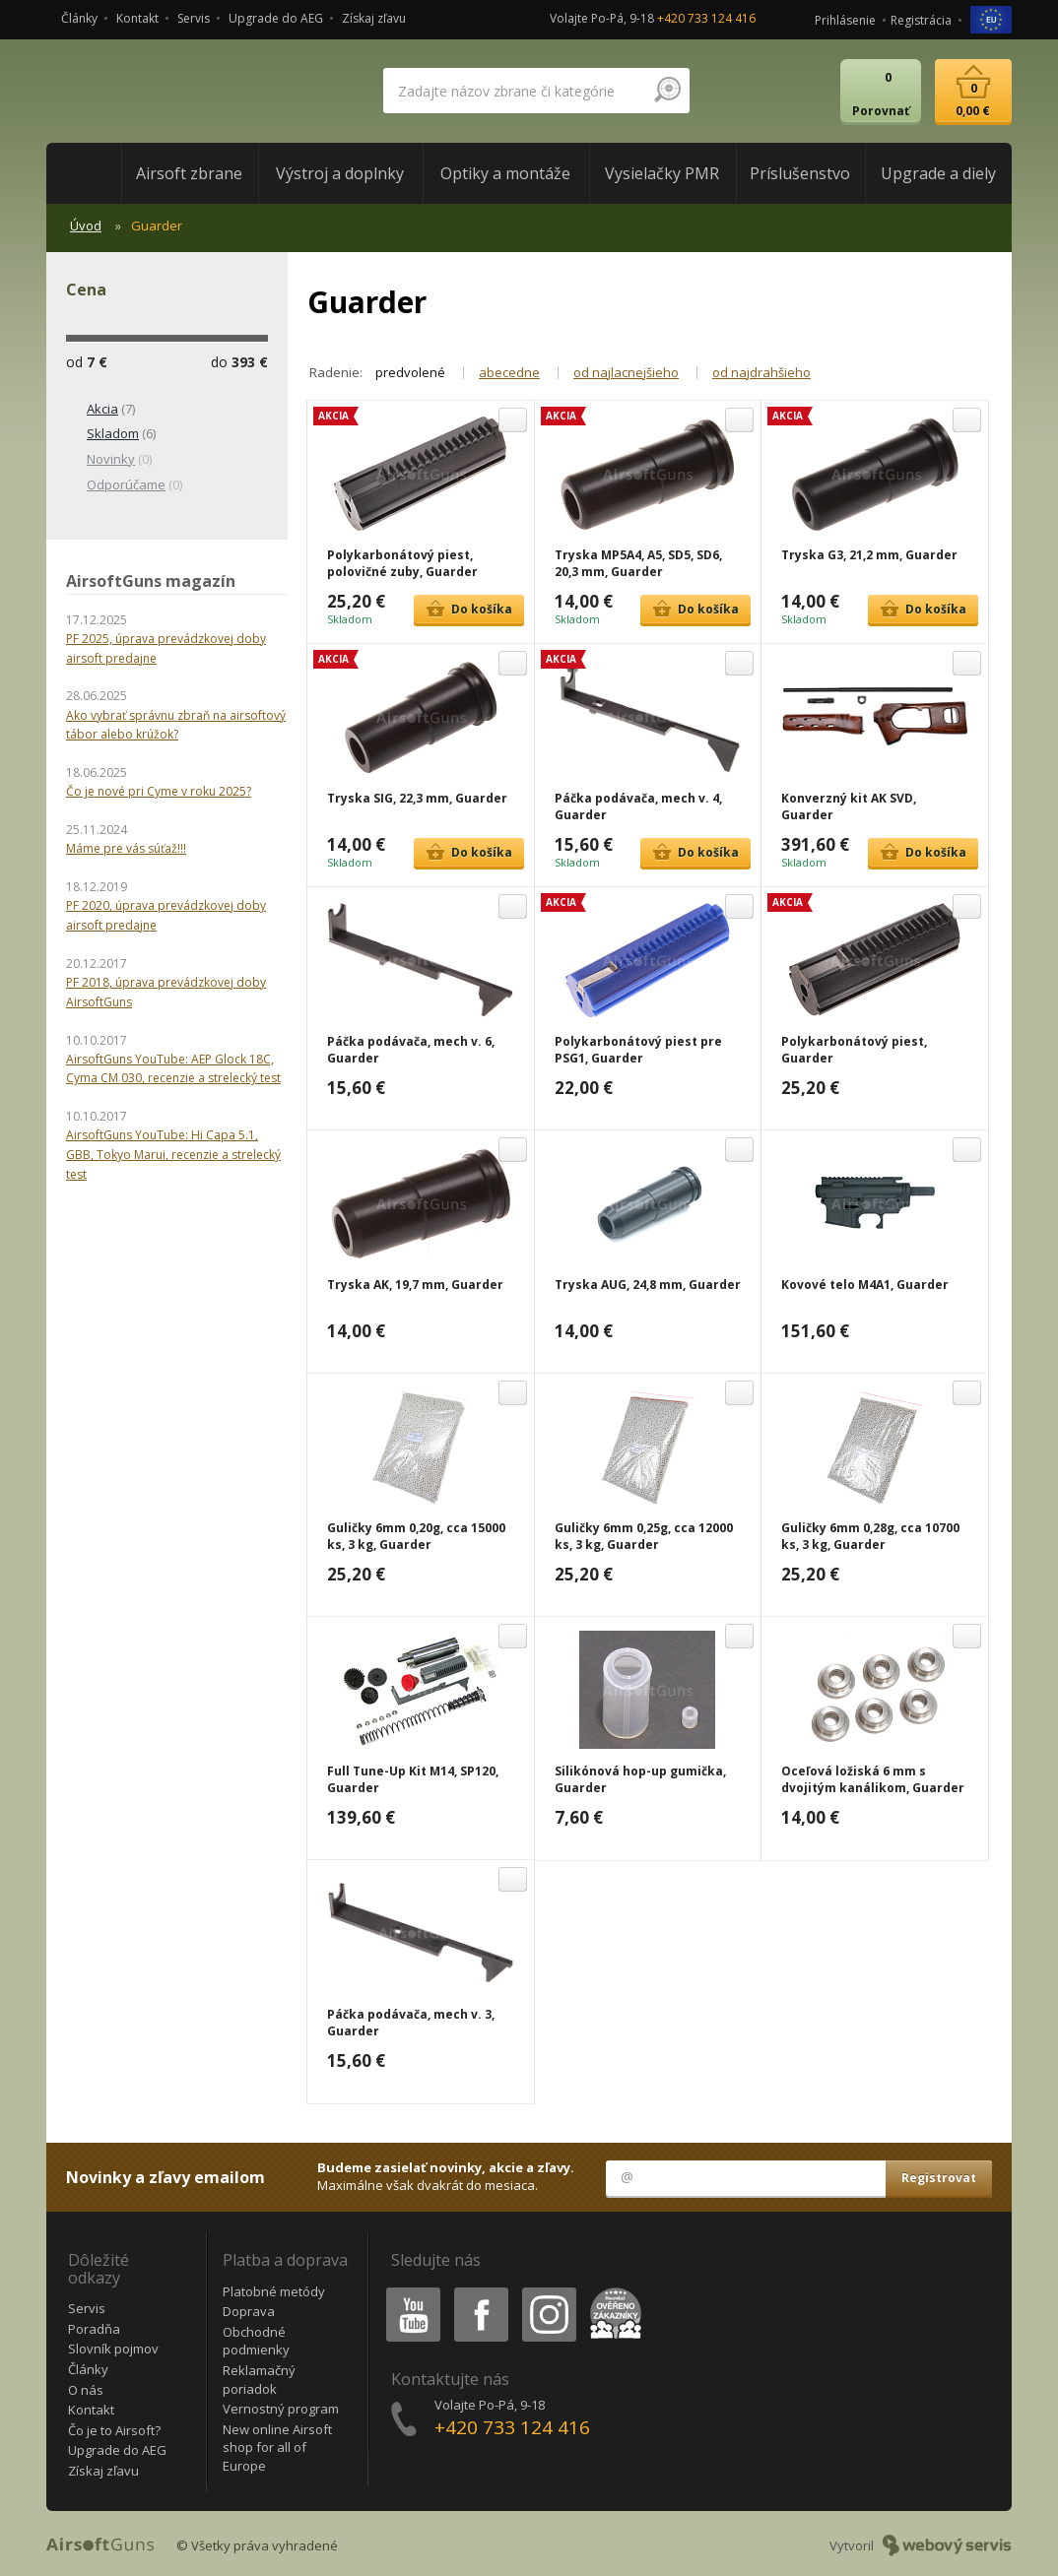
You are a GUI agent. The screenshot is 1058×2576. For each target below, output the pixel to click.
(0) (109, 460)
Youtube (407, 2290)
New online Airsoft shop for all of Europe (277, 2447)
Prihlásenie (845, 20)
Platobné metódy (274, 2291)
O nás (85, 2390)
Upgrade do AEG (276, 18)
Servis (193, 18)
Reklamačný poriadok (259, 2379)
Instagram (547, 2290)
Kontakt (137, 18)
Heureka (611, 2290)
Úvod (85, 225)
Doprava (249, 2311)
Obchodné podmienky (256, 2341)
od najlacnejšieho (626, 372)
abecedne (509, 372)
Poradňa (94, 2329)
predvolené (410, 372)
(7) (100, 409)
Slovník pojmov (113, 2348)
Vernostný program (281, 2408)
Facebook (479, 2290)
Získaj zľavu (374, 18)
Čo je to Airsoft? (114, 2430)
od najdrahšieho (761, 372)
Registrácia (921, 20)
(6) (111, 434)
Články (79, 18)
